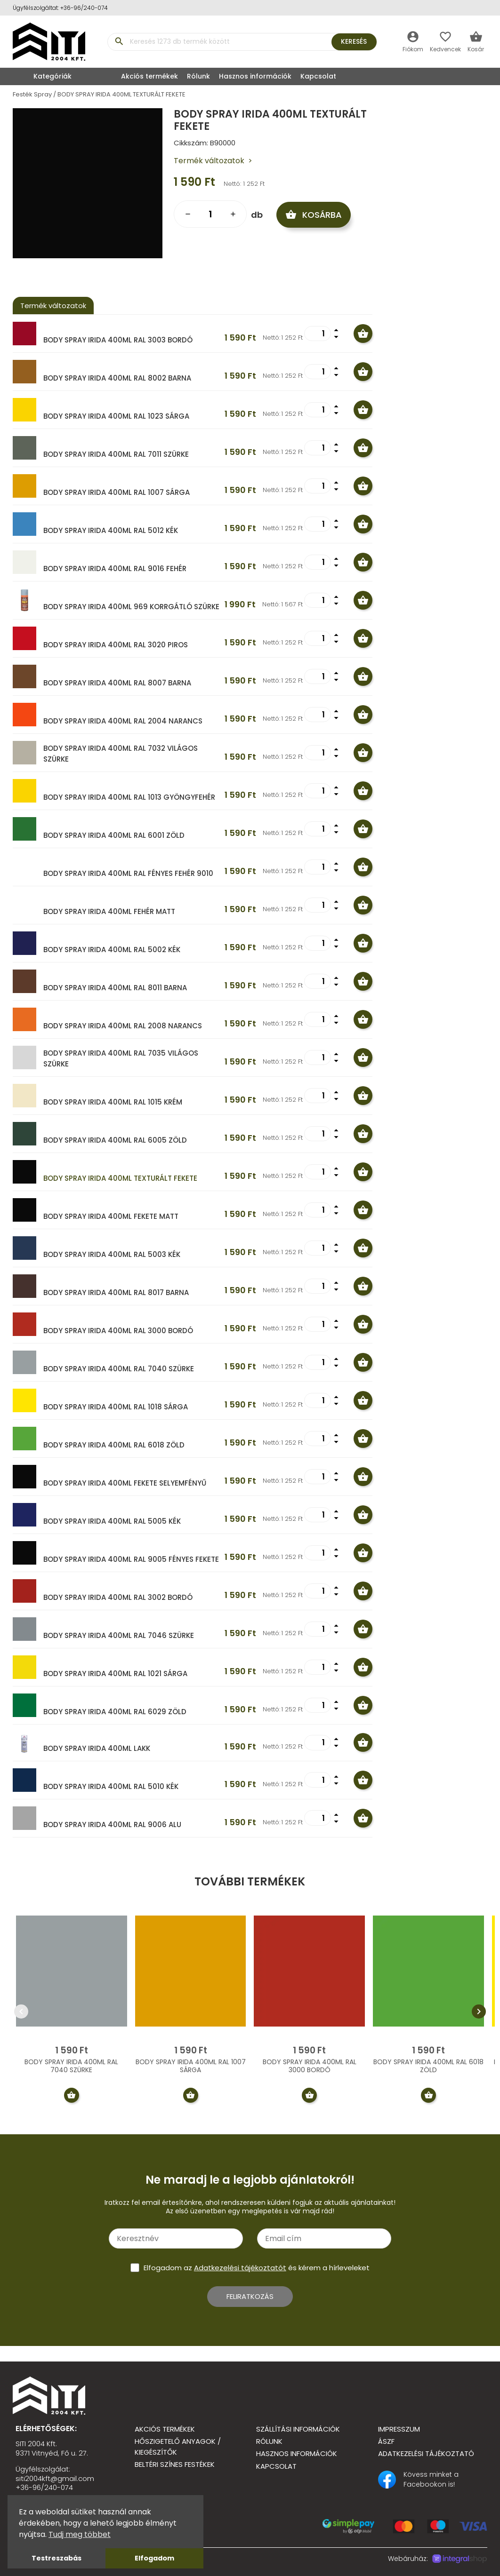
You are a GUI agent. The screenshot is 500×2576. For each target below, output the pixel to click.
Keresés (352, 41)
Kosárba (315, 214)
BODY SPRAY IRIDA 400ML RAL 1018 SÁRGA (115, 1407)
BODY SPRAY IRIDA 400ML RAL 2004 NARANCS (122, 721)
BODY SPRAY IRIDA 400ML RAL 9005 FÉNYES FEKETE (131, 1559)
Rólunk (198, 76)
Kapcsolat (318, 76)
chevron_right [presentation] (478, 2011)
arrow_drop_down (336, 337)
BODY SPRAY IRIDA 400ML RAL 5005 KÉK (112, 1521)
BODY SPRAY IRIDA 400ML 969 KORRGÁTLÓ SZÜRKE (131, 607)
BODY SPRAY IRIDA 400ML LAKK (96, 1748)
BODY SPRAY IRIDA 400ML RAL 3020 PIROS (115, 645)
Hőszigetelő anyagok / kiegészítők (178, 2446)
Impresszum (399, 2429)
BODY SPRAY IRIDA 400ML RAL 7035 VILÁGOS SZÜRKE (120, 1058)
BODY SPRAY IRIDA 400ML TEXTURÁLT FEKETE (121, 94)
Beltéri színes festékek (175, 2464)
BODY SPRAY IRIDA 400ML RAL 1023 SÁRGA (116, 416)
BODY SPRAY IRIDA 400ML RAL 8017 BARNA (116, 1292)
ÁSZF (386, 2441)
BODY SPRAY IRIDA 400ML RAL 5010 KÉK (110, 1786)
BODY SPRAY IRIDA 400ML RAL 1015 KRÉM (112, 1102)
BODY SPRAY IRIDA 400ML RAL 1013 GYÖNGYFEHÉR (129, 797)
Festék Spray (32, 94)
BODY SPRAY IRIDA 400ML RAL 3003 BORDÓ (118, 340)
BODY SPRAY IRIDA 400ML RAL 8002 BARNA (117, 378)
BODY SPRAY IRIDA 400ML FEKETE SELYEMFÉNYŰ (124, 1483)
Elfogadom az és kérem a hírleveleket (257, 2268)
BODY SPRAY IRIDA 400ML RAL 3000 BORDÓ (118, 1331)
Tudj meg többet (79, 2534)
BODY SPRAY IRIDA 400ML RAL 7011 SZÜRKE (116, 454)
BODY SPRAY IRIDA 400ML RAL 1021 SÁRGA (115, 1673)
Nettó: (232, 183)
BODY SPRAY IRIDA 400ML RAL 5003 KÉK (111, 1254)
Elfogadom (154, 2558)
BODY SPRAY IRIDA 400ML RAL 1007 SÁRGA (116, 492)
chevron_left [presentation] (21, 2011)
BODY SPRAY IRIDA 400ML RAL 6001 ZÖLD (114, 835)
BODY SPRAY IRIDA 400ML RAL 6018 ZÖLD (114, 1445)
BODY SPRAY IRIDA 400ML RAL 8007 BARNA (117, 683)
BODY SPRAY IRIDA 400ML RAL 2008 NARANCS (122, 1026)
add (233, 214)
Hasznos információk (255, 76)
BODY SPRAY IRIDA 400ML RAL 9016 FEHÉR (114, 568)
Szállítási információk (298, 2429)
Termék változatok (209, 160)
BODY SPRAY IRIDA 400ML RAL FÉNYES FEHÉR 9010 (128, 873)
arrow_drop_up (336, 330)
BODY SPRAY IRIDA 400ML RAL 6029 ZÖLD (114, 1712)
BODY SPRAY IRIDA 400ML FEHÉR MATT (109, 911)
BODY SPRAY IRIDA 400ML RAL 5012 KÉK (110, 530)
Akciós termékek (149, 76)
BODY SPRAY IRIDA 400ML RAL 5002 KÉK (111, 949)
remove (188, 214)
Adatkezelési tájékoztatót (240, 2268)
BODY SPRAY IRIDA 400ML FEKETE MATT (110, 1216)
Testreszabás (56, 2558)
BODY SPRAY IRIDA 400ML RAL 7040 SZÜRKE (118, 1369)
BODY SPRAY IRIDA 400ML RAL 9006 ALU (112, 1824)
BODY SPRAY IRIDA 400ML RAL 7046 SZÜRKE (118, 1635)
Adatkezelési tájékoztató (426, 2453)
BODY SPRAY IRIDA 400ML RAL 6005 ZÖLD (115, 1140)
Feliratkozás (250, 2296)
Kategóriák (44, 76)
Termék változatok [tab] (53, 305)
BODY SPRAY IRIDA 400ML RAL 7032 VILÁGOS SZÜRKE (120, 753)
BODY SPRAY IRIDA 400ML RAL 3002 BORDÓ (118, 1597)
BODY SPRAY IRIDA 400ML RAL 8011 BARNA (115, 988)
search (119, 41)
